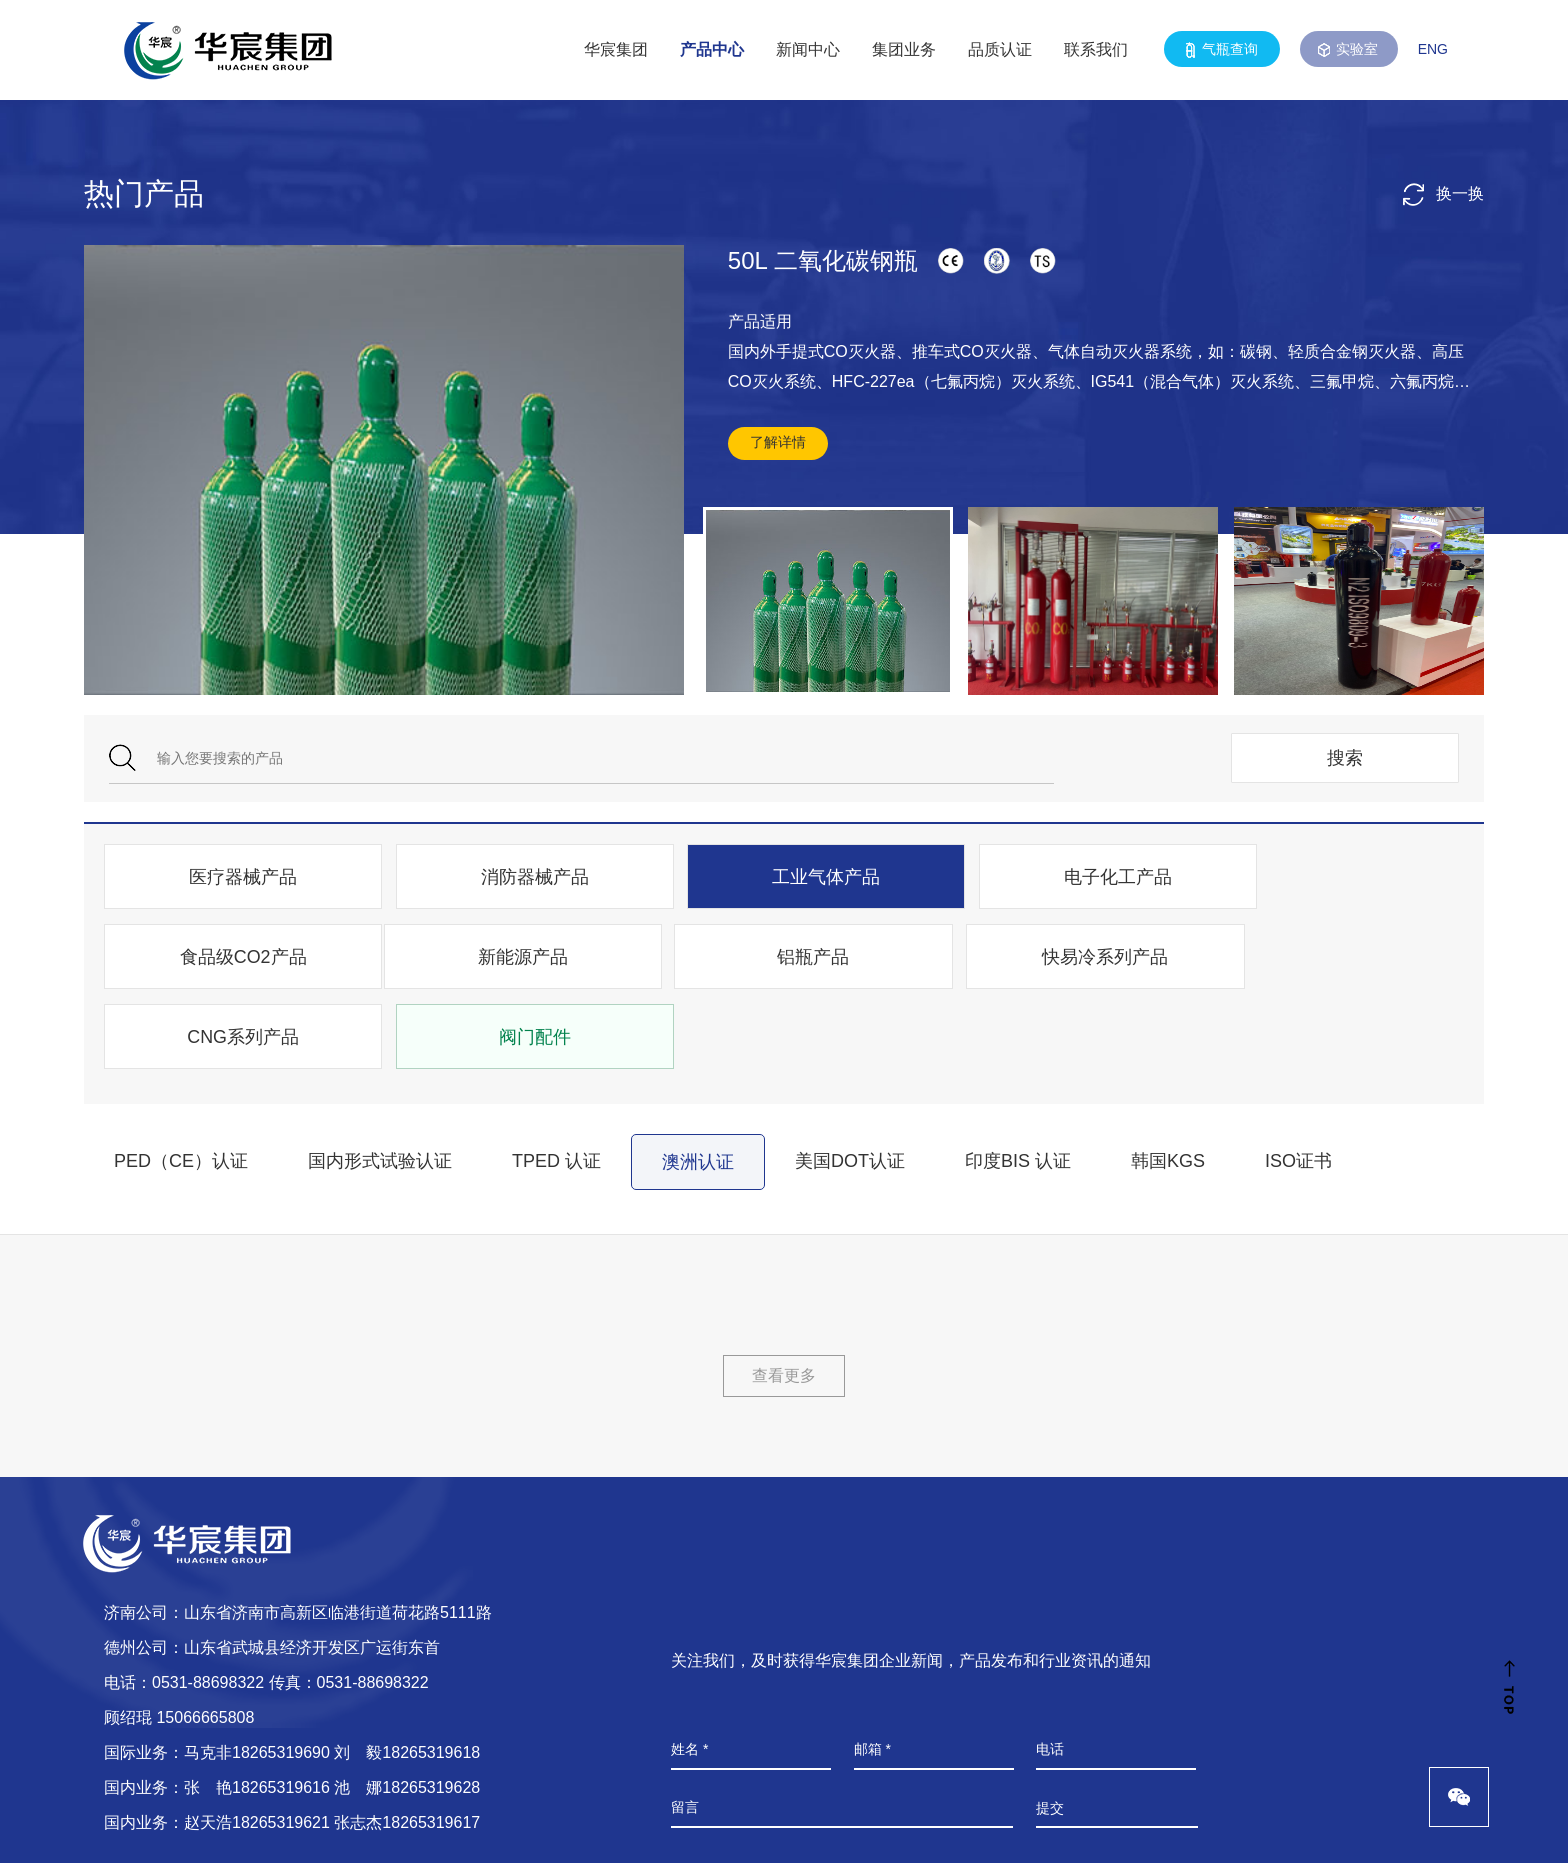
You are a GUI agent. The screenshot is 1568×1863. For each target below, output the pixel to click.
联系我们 (1096, 49)
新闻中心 (808, 49)
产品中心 (712, 49)
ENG (1433, 49)
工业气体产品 (783, 878)
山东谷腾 (1461, 1827)
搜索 (1345, 758)
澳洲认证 (698, 1084)
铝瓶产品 (509, 959)
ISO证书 (1298, 1083)
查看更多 (784, 1297)
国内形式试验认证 (380, 1083)
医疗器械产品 (235, 878)
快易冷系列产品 (783, 959)
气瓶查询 (1222, 49)
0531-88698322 (208, 1604)
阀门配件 (1331, 959)
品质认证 (1000, 49)
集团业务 (904, 49)
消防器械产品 (509, 878)
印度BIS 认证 (1018, 1083)
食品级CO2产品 (1330, 878)
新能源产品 (235, 959)
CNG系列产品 (1057, 959)
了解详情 (778, 442)
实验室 (1349, 49)
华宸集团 (616, 49)
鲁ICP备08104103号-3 (495, 1827)
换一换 (1443, 194)
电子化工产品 (1057, 878)
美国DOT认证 (850, 1083)
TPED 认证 (556, 1083)
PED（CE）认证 (181, 1083)
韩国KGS (1168, 1083)
